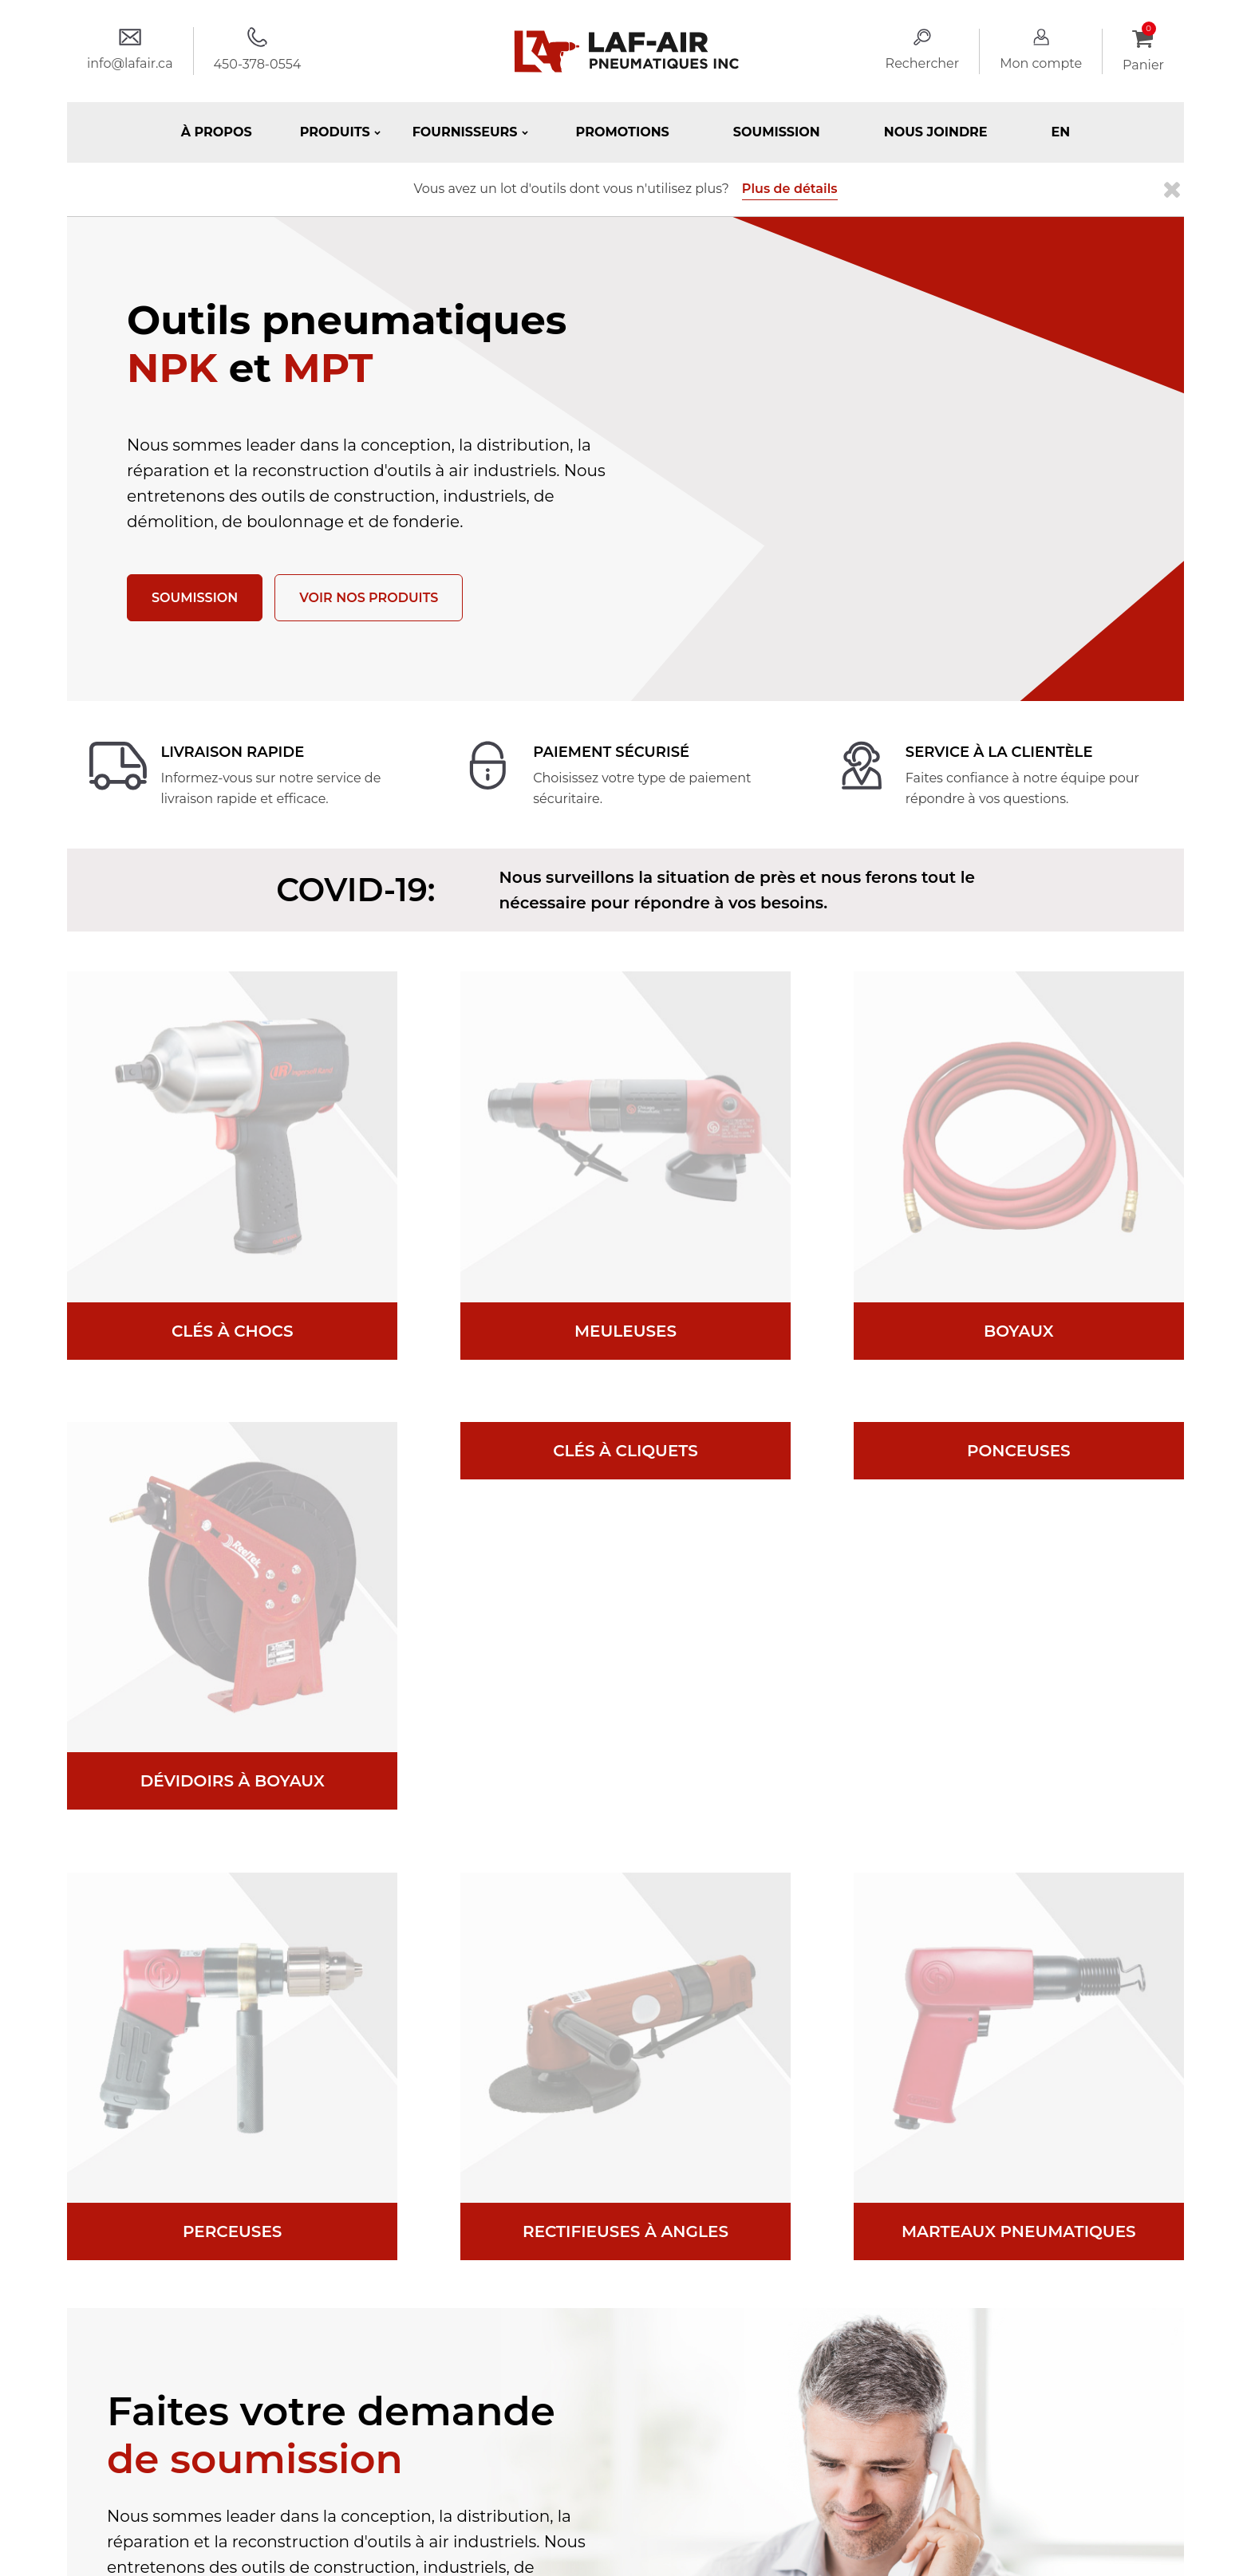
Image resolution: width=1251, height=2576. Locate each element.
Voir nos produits (368, 597)
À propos (216, 132)
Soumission (776, 132)
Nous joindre (936, 132)
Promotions (622, 132)
